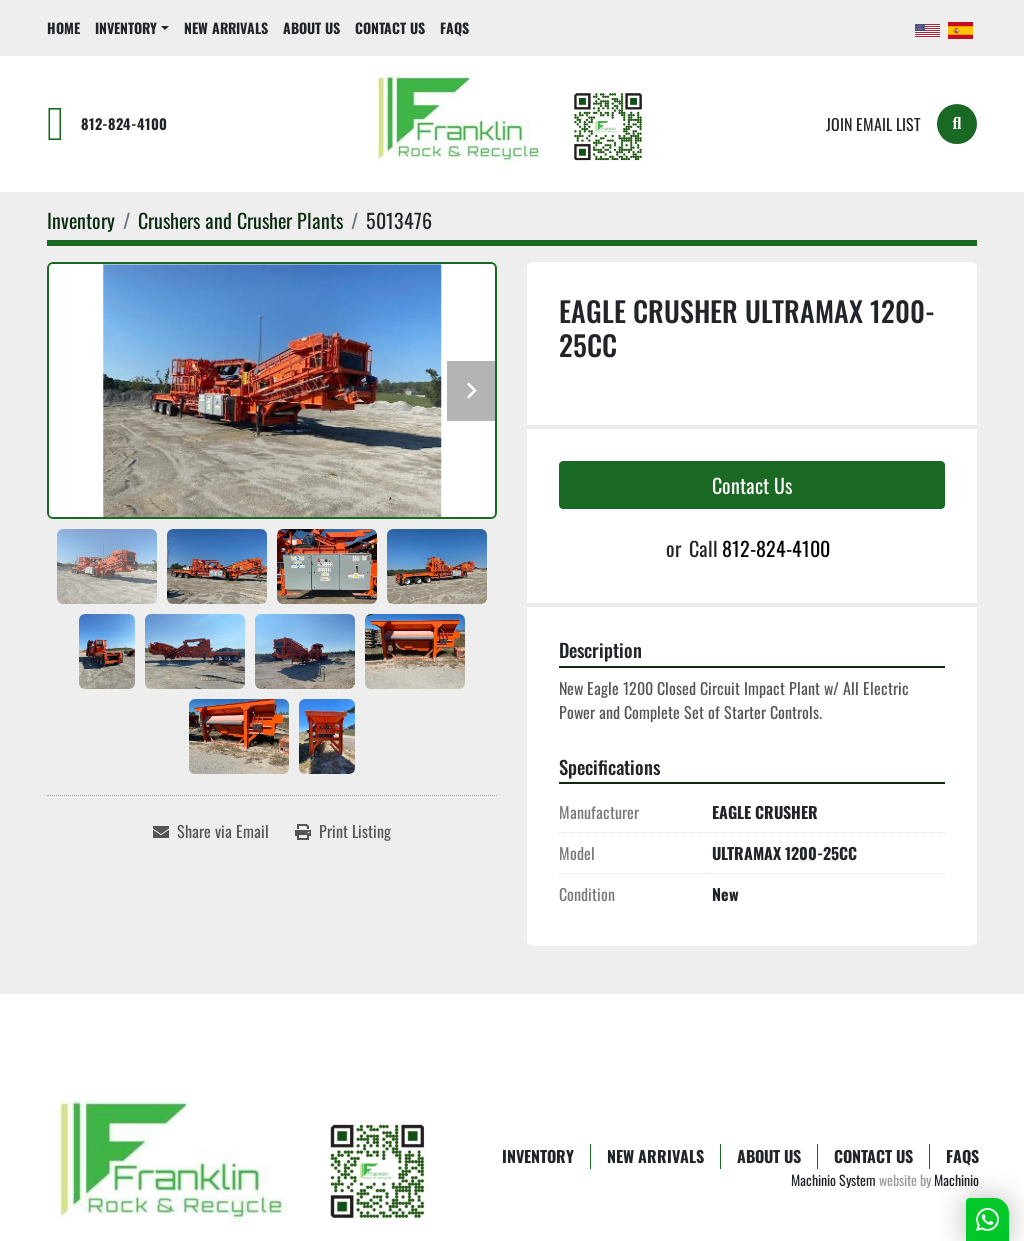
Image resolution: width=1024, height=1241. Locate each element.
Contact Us (390, 27)
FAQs (454, 27)
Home (63, 27)
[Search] (957, 124)
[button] (132, 27)
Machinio (956, 1179)
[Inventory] (81, 220)
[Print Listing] (343, 831)
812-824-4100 (124, 123)
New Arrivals (226, 27)
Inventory (126, 27)
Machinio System (833, 1179)
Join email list (873, 124)
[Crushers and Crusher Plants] (240, 220)
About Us (311, 27)
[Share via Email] (211, 831)
